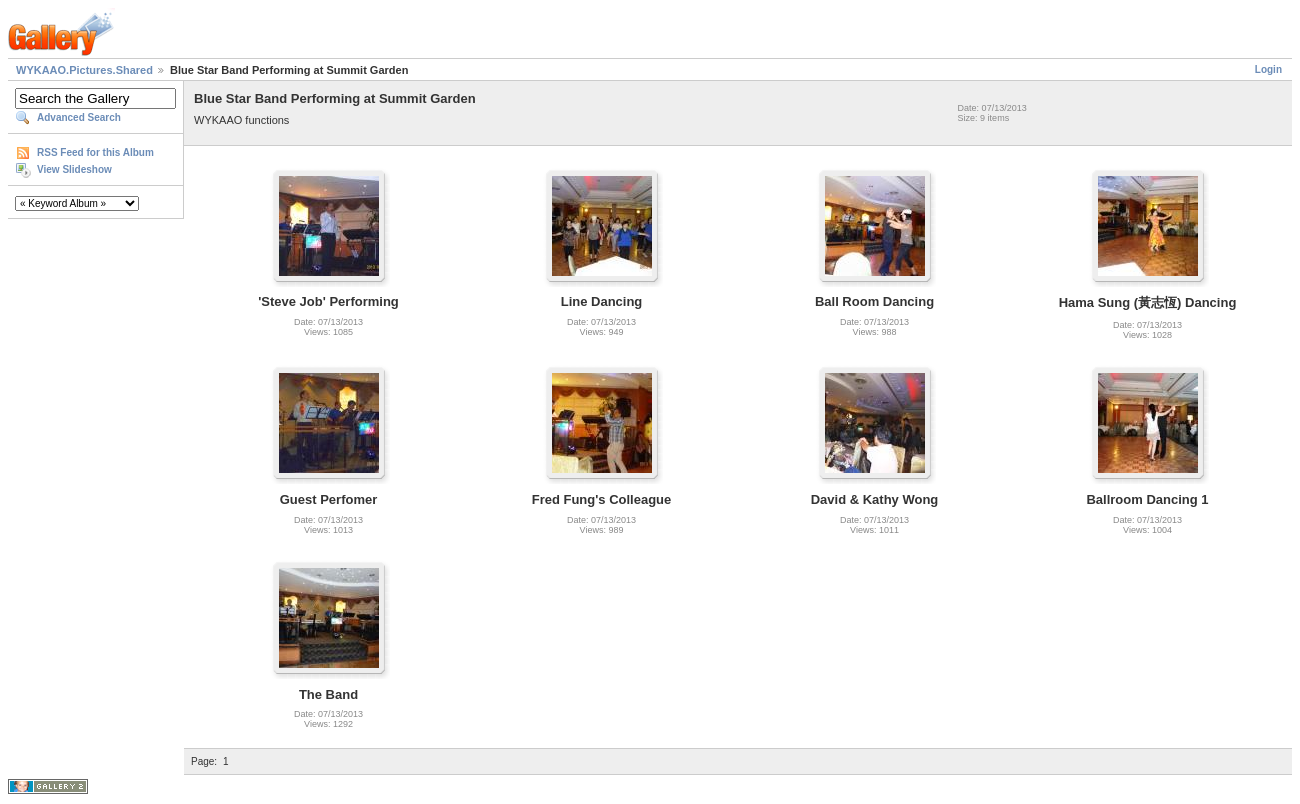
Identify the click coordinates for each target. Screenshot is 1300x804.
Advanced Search (79, 117)
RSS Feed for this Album (95, 152)
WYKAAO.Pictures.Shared (84, 70)
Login (1268, 69)
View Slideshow (74, 169)
